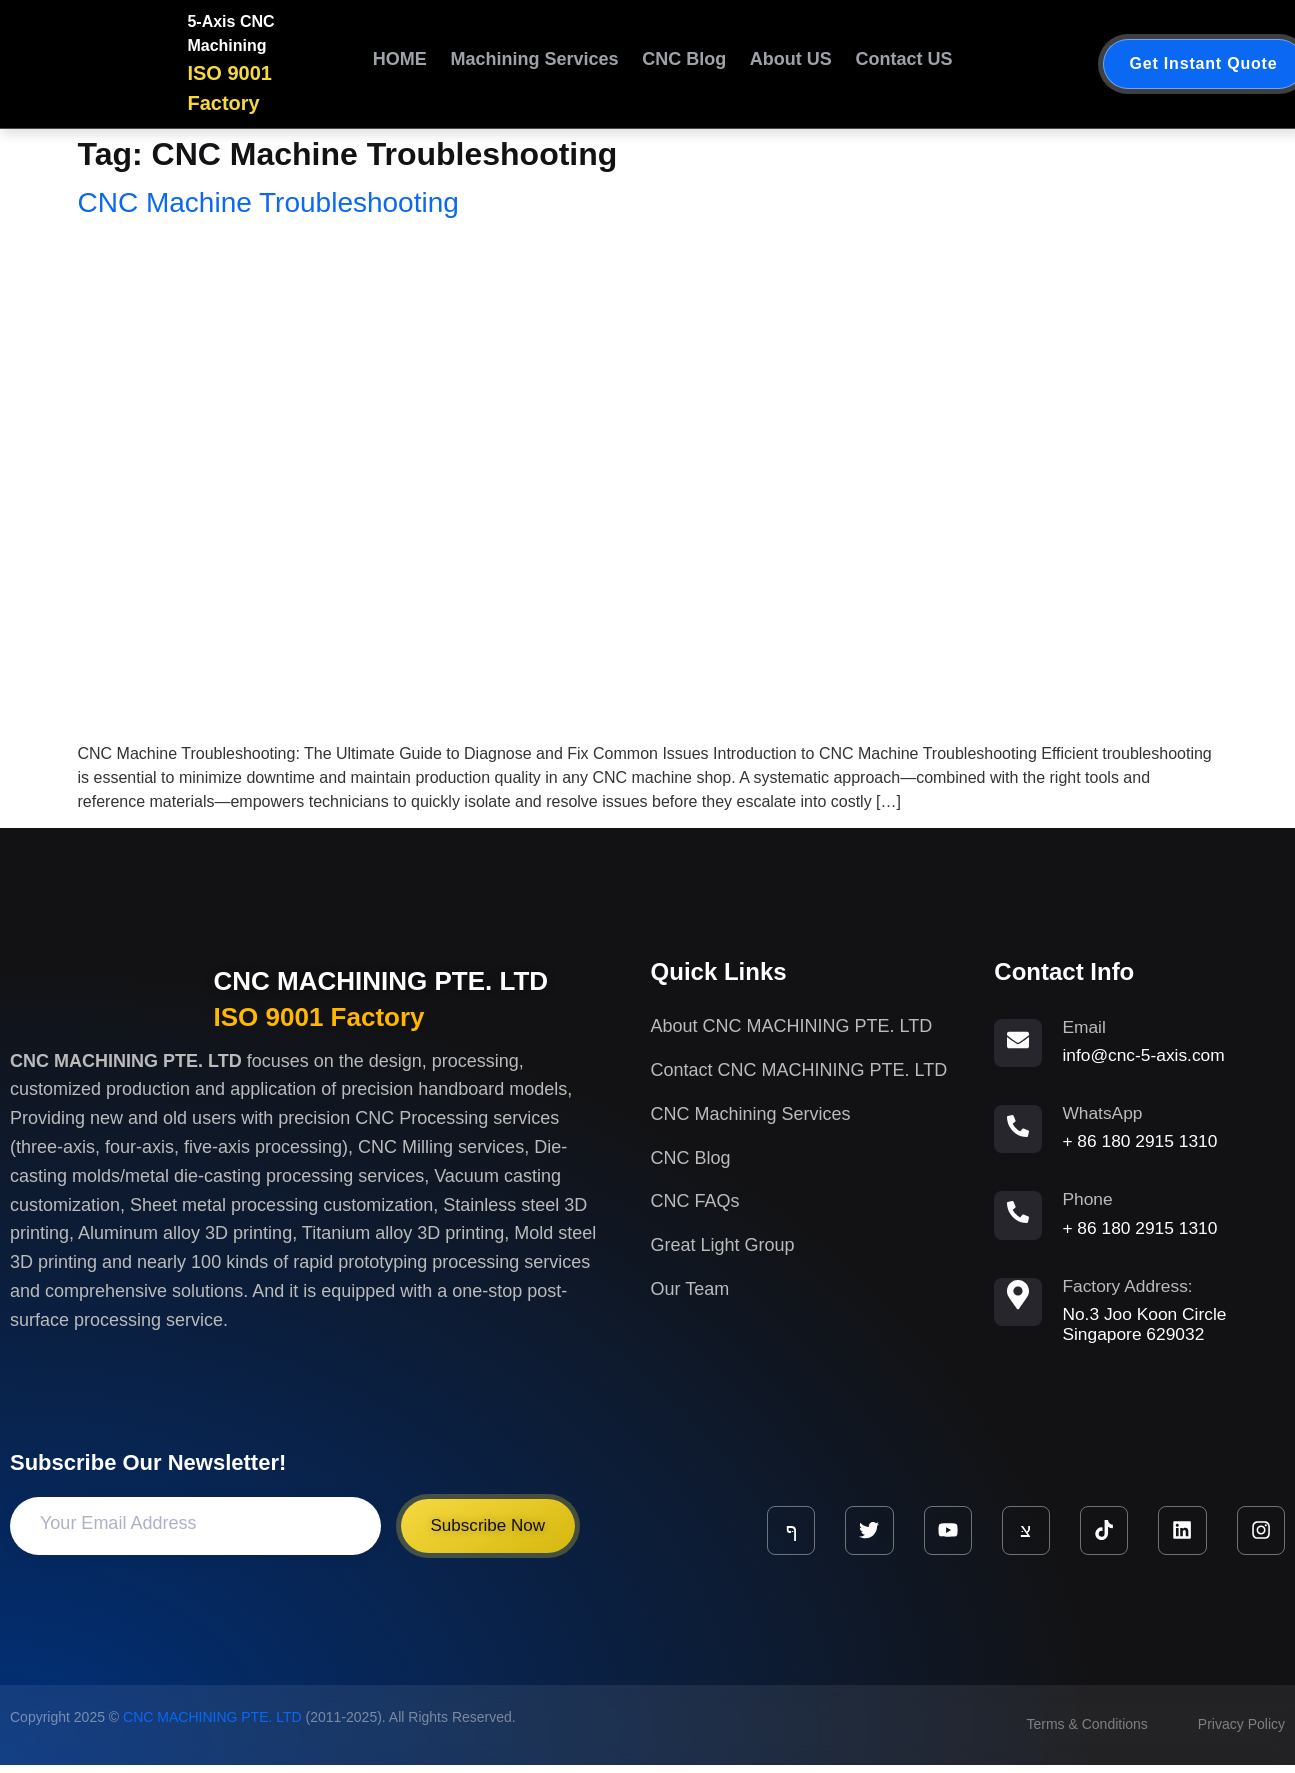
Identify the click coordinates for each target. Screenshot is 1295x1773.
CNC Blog (668, 64)
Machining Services (504, 64)
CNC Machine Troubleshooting (268, 202)
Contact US (895, 64)
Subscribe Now (491, 1534)
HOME (403, 64)
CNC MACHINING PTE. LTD (381, 981)
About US (782, 64)
